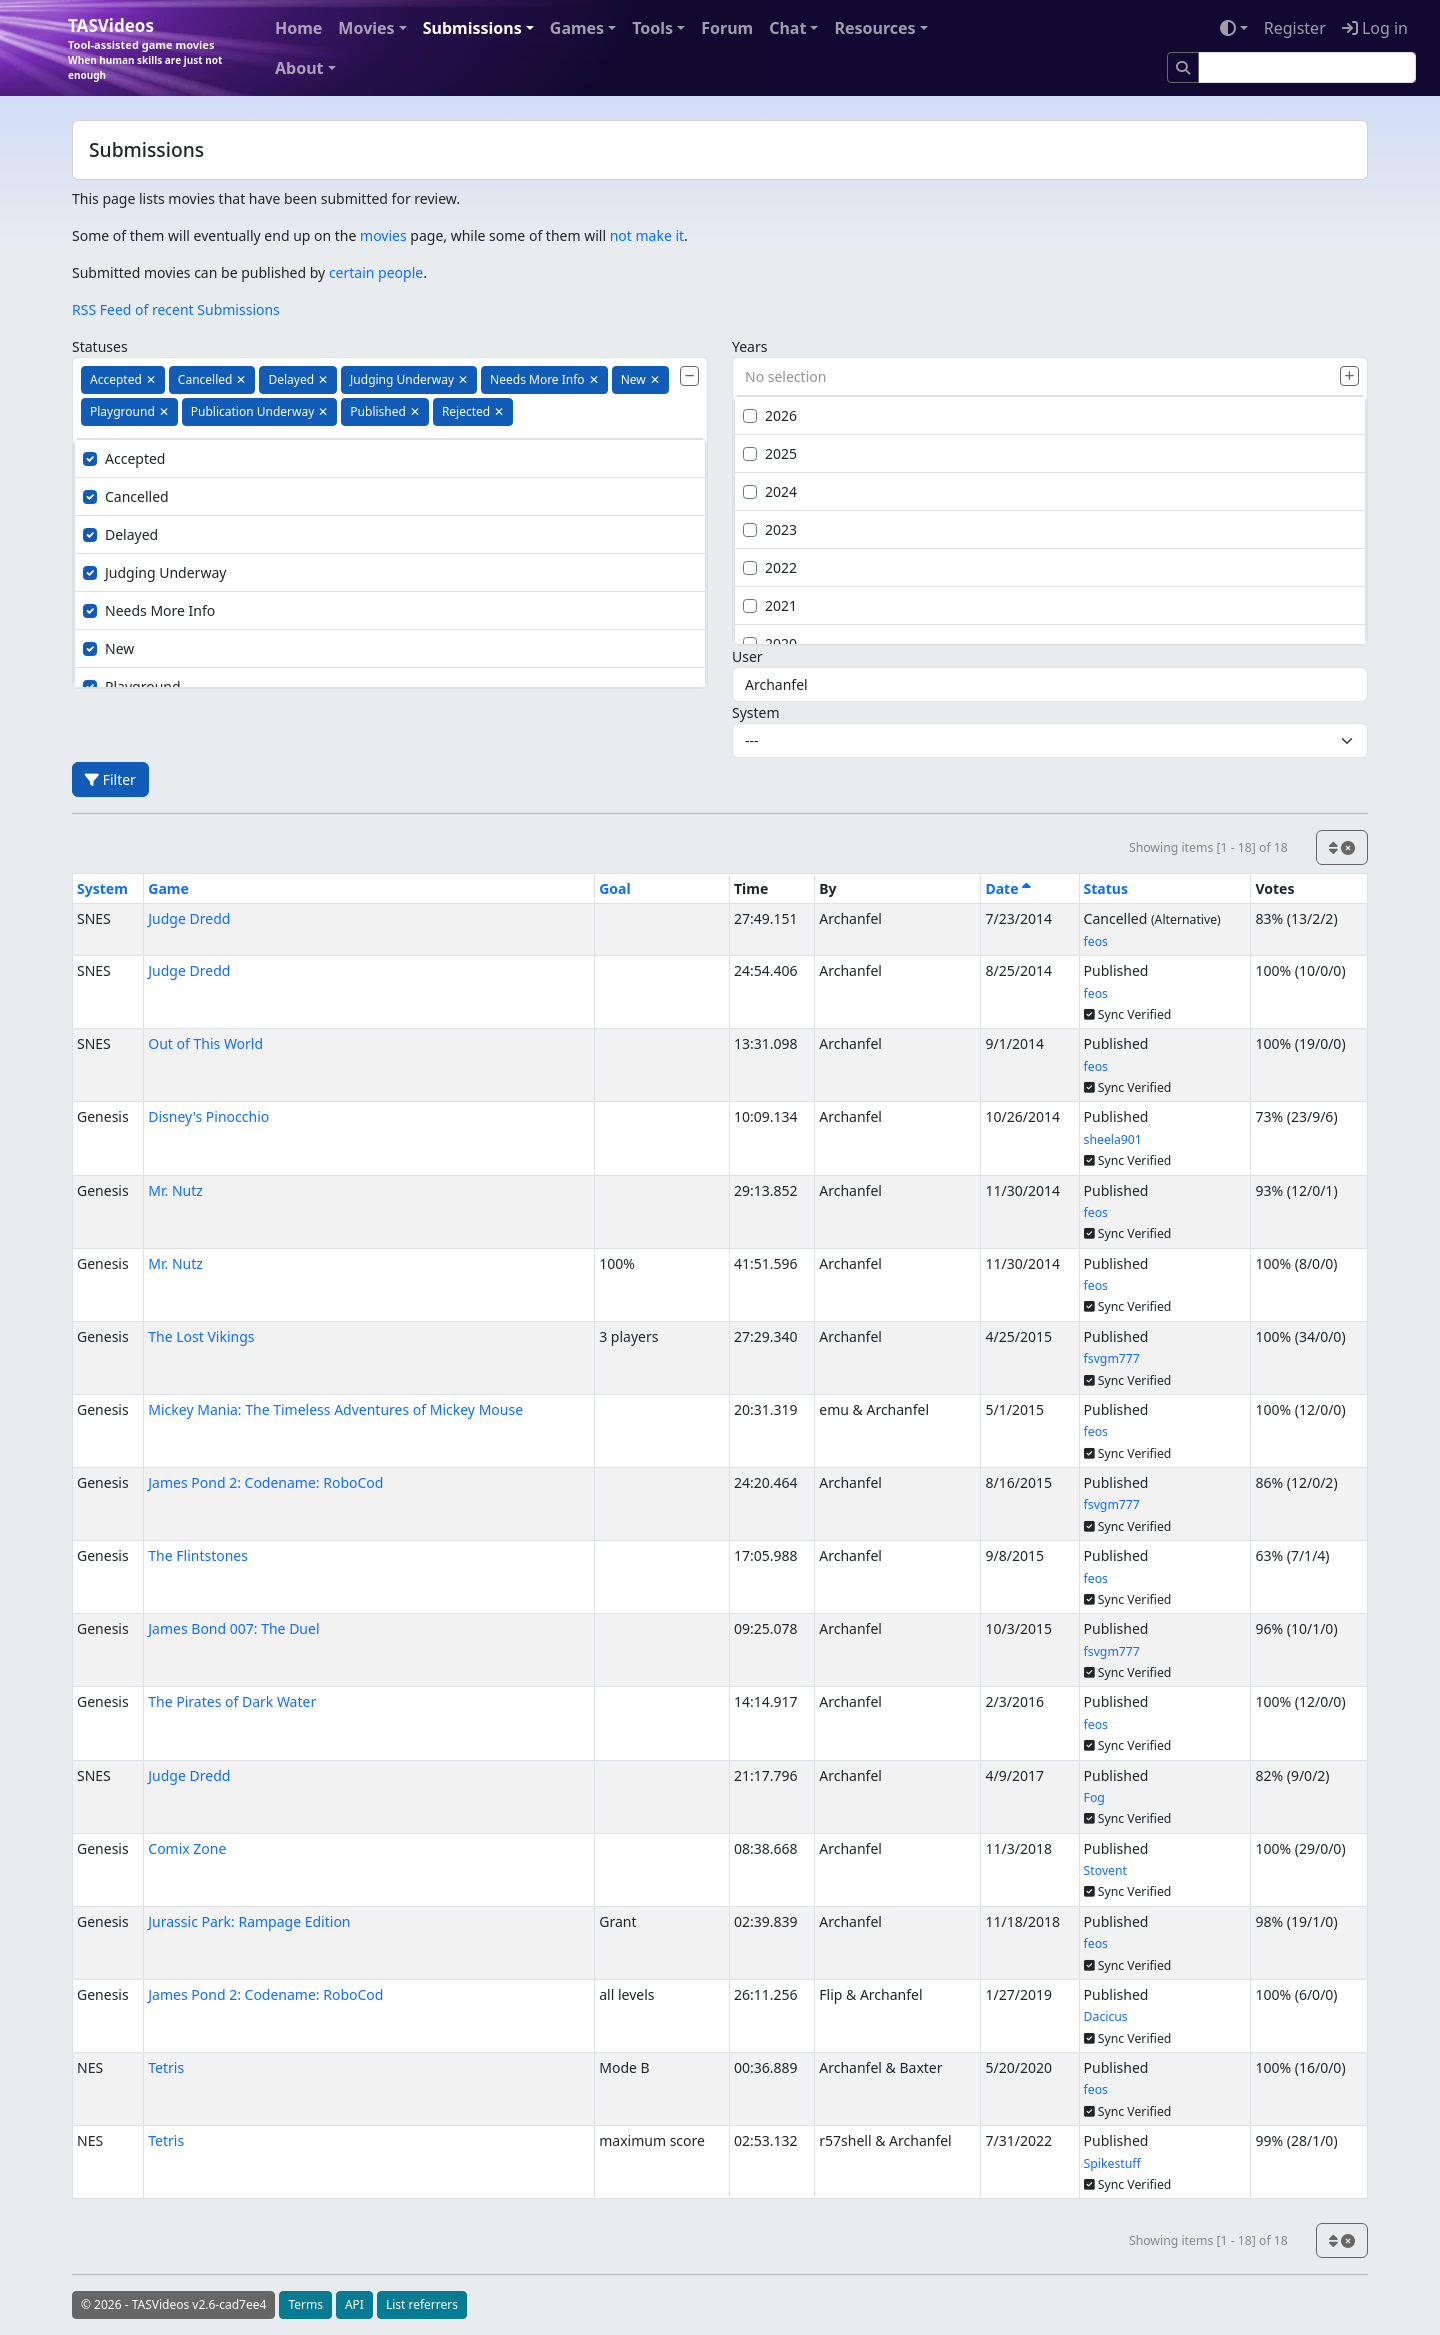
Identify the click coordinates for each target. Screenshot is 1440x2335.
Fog (1094, 1797)
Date (1008, 888)
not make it (647, 235)
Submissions (472, 28)
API (354, 2304)
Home (298, 28)
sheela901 (1113, 1139)
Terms (305, 2304)
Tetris (166, 2067)
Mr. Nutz (175, 1190)
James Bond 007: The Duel (233, 1628)
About (299, 68)
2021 (770, 605)
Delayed (120, 534)
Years (749, 346)
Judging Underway (154, 572)
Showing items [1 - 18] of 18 (1208, 847)
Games (577, 28)
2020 (770, 643)
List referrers (422, 2304)
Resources (874, 28)
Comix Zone (187, 1848)
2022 (770, 567)
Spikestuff (1112, 2163)
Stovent (1105, 1870)
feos (1096, 941)
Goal (614, 888)
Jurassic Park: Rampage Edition (249, 1921)
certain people (376, 272)
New (108, 648)
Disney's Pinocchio (208, 1116)
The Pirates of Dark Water (232, 1701)
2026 (770, 415)
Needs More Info (149, 610)
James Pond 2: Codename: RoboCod (265, 1482)
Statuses (100, 346)
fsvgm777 (1112, 1358)
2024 (770, 491)
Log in (1375, 28)
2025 (770, 453)
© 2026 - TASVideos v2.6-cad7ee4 (173, 2304)
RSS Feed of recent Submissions (176, 309)
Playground (132, 686)
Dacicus (1106, 2016)
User (747, 656)
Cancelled (126, 496)
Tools (652, 28)
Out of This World (205, 1043)
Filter (110, 779)
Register (1295, 28)
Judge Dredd (189, 918)
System (756, 712)
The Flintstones (198, 1555)
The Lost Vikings (201, 1336)
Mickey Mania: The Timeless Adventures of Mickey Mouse (335, 1409)
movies (383, 235)
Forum (727, 28)
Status (1106, 888)
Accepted (124, 458)
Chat (787, 28)
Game (168, 888)
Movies (366, 28)
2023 (770, 529)
